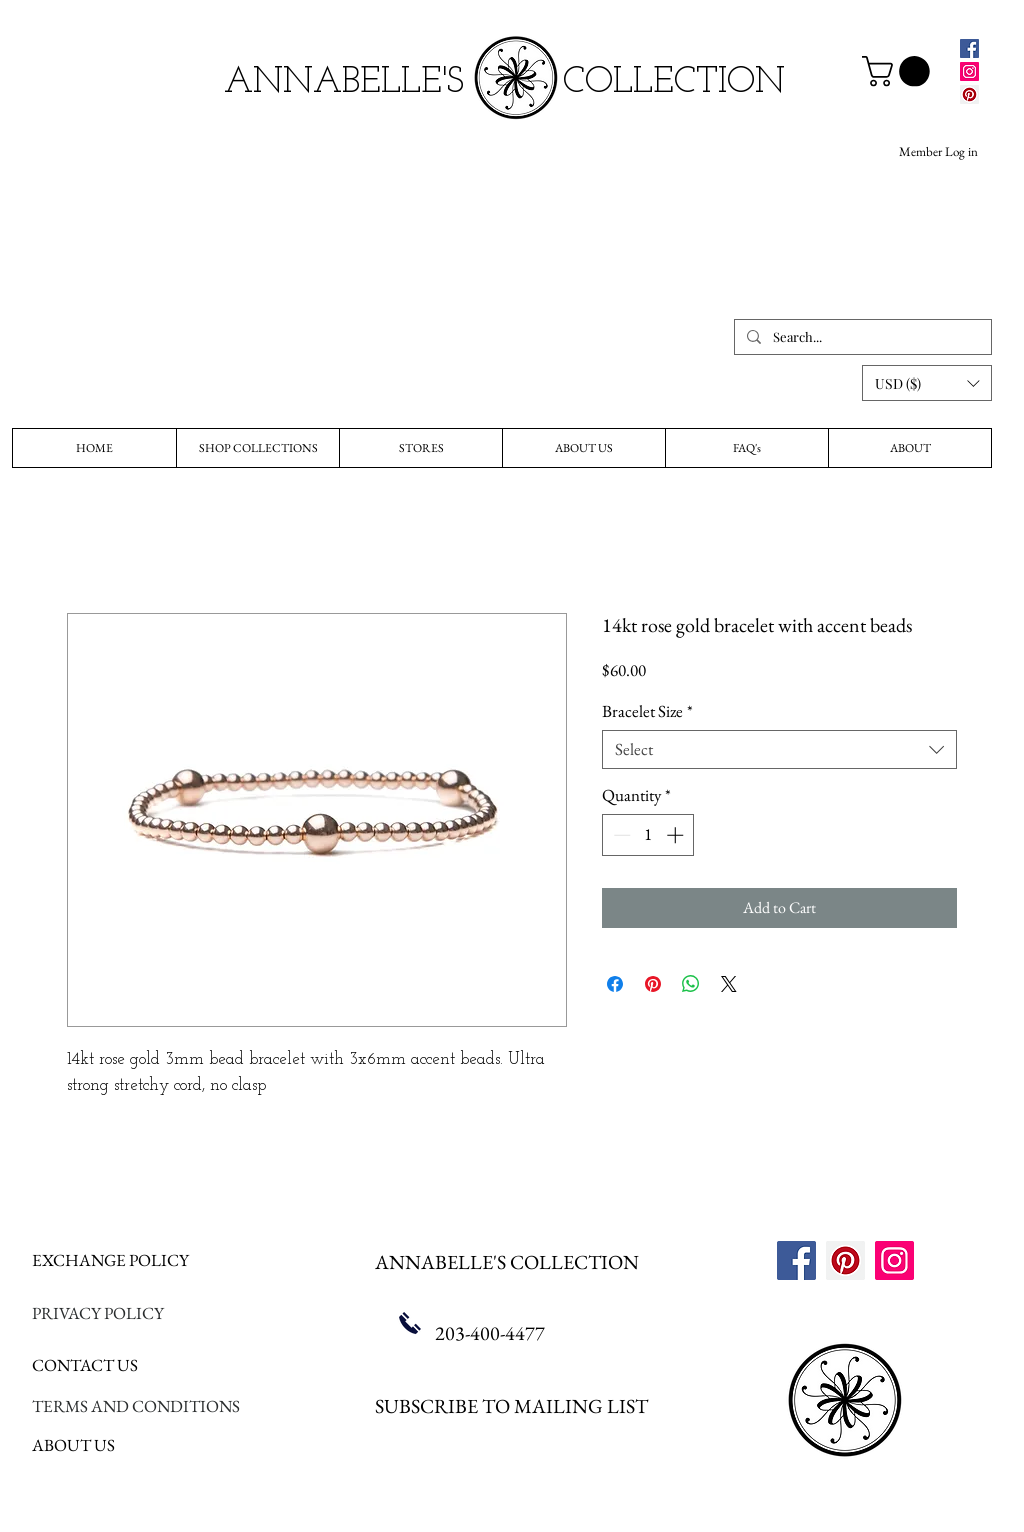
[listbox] (927, 383)
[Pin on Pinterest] (653, 984)
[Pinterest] (969, 94)
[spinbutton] (648, 835)
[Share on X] (729, 984)
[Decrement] (620, 835)
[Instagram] (969, 71)
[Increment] (677, 835)
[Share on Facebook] (615, 984)
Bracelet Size (647, 711)
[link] (899, 71)
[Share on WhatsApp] (691, 984)
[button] (927, 383)
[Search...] (861, 337)
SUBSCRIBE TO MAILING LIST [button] (511, 1406)
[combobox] (779, 749)
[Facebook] (969, 48)
